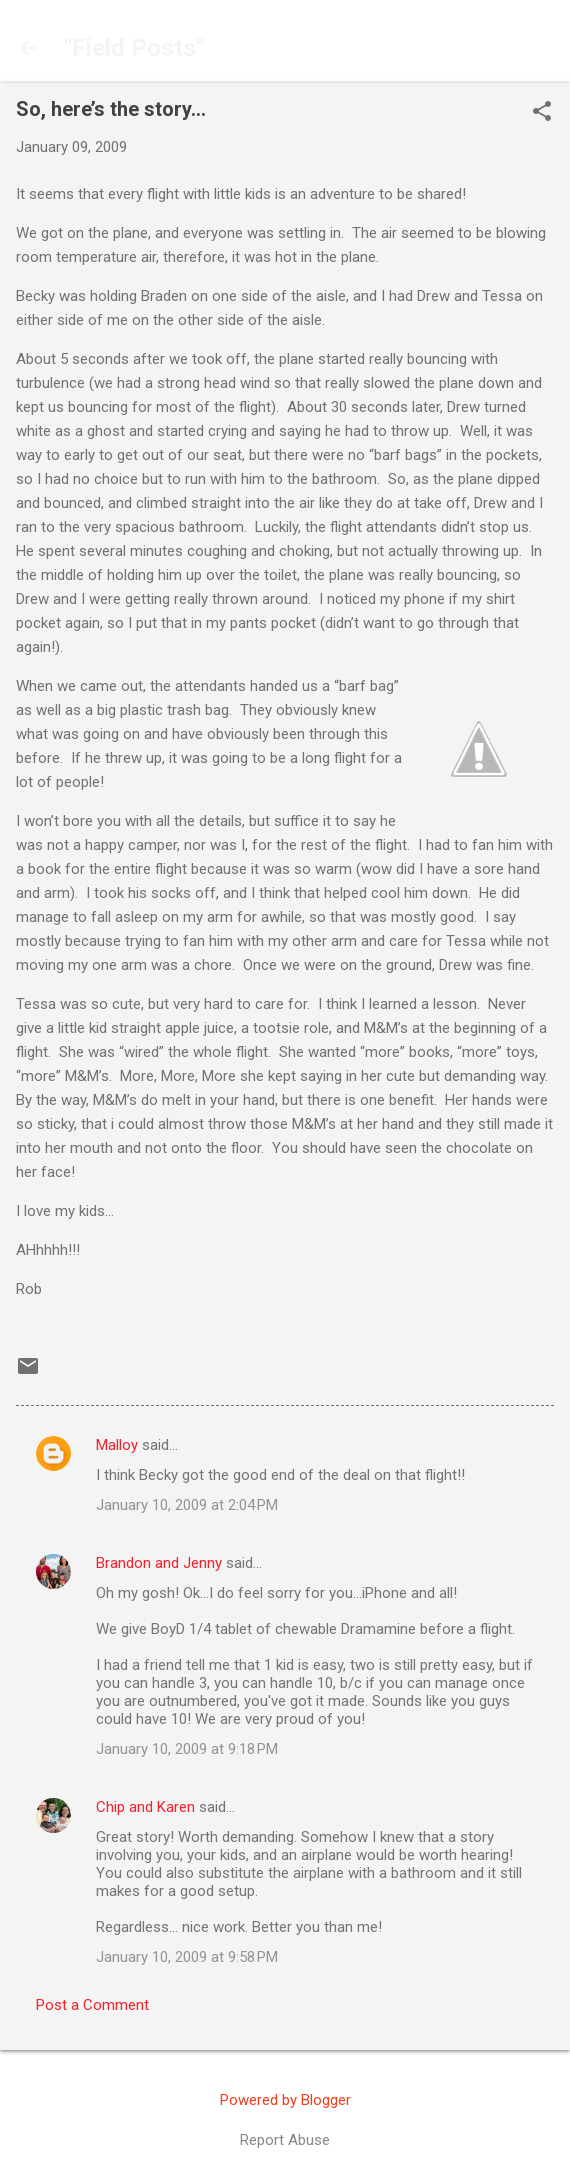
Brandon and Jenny (159, 1563)
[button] (542, 113)
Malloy (117, 1445)
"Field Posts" (134, 48)
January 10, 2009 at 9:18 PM (187, 1749)
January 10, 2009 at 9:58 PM (187, 1957)
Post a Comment (92, 2005)
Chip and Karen (145, 1807)
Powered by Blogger (285, 2100)
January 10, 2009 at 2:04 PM (187, 1505)
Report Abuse (285, 2140)
